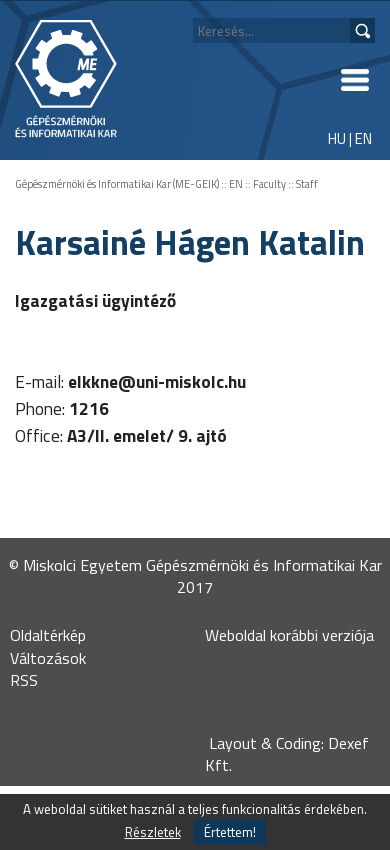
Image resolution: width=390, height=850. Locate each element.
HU (337, 138)
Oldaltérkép (48, 635)
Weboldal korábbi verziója (289, 635)
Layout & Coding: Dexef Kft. (287, 754)
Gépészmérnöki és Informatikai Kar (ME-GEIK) (117, 184)
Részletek (153, 832)
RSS (24, 680)
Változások (48, 658)
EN (363, 138)
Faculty (269, 184)
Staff (307, 184)
